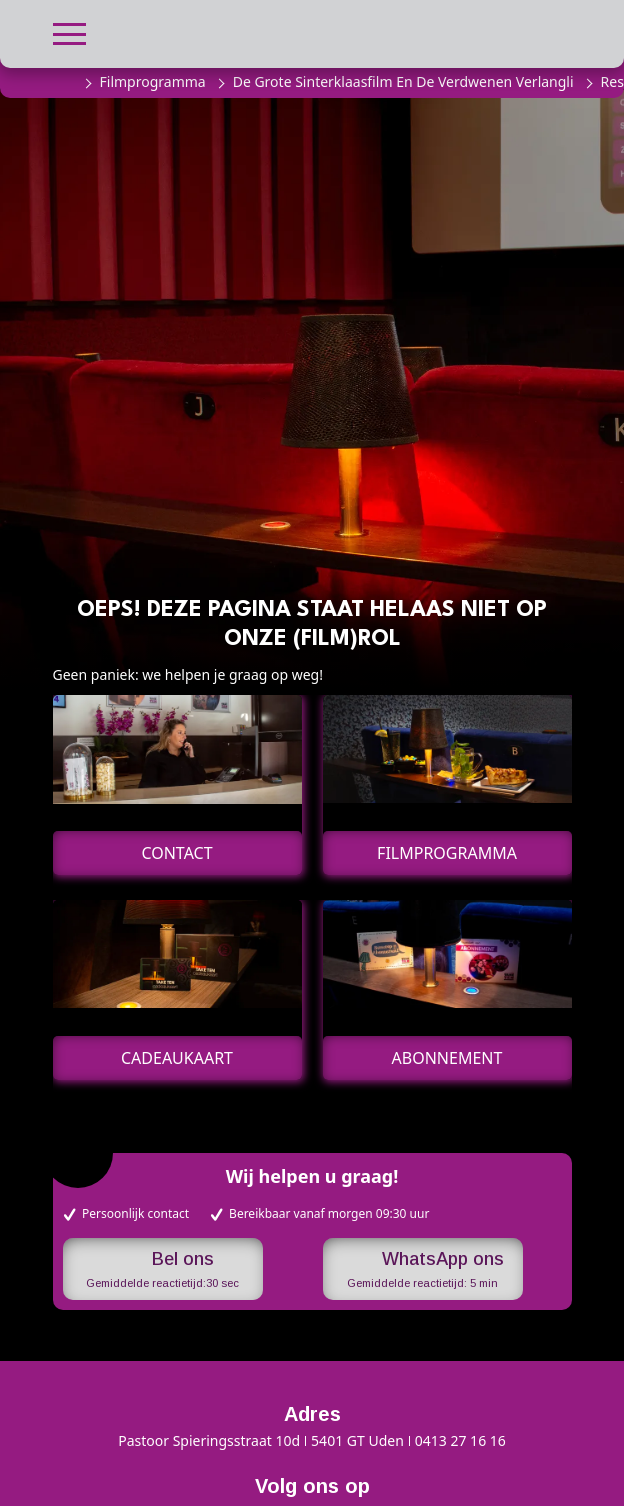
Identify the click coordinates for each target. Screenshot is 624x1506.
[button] (69, 31)
